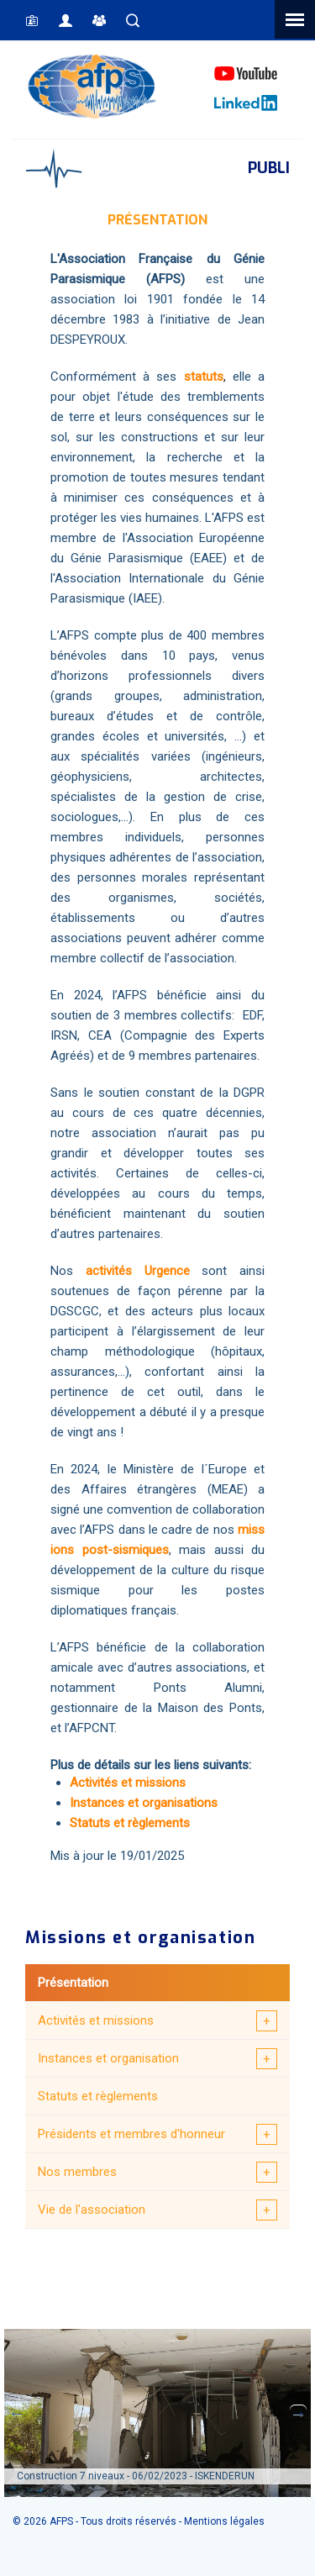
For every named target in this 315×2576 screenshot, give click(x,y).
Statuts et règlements (98, 2096)
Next (298, 2413)
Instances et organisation (108, 2058)
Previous (16, 2413)
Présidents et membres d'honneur (131, 2133)
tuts (212, 376)
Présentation (73, 1982)
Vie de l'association (91, 2209)
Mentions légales (224, 2521)
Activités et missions (96, 2020)
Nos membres (77, 2171)
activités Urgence (138, 1270)
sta (193, 376)
